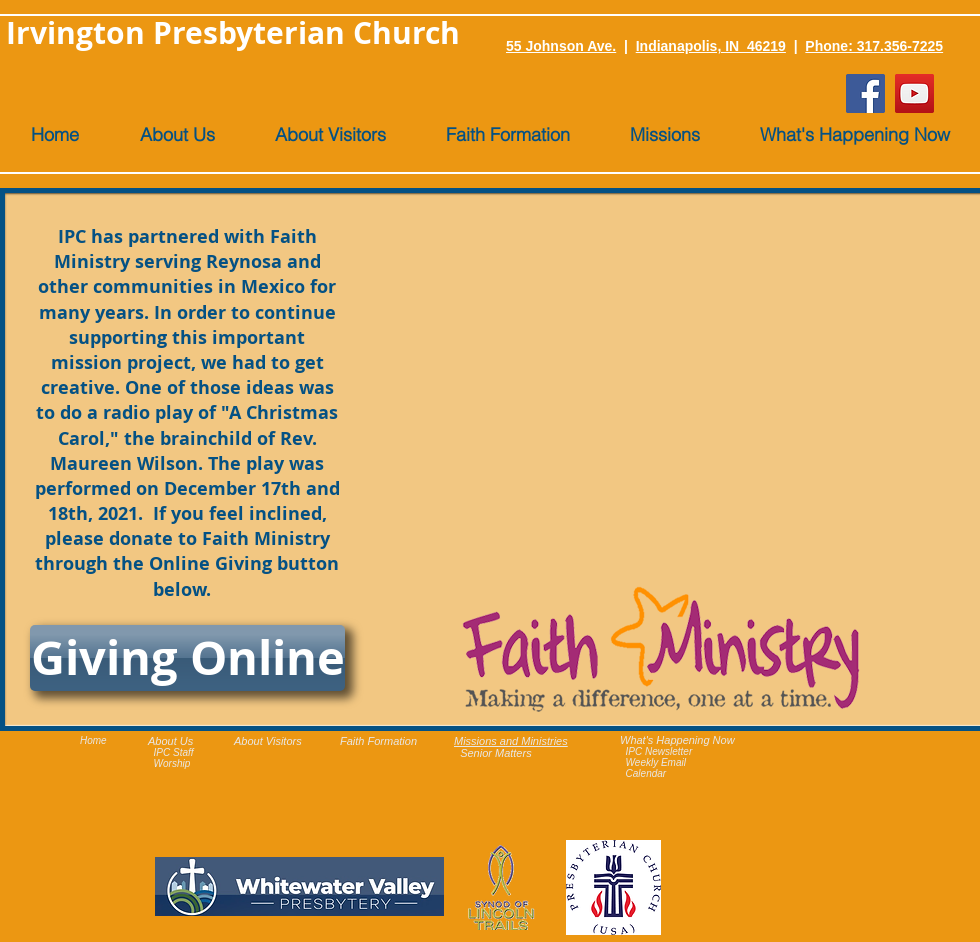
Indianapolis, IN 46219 (711, 46)
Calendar (646, 773)
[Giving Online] (187, 658)
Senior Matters (496, 753)
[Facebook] (865, 93)
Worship (172, 763)
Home (93, 740)
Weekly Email (656, 762)
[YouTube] (914, 93)
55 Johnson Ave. (561, 46)
